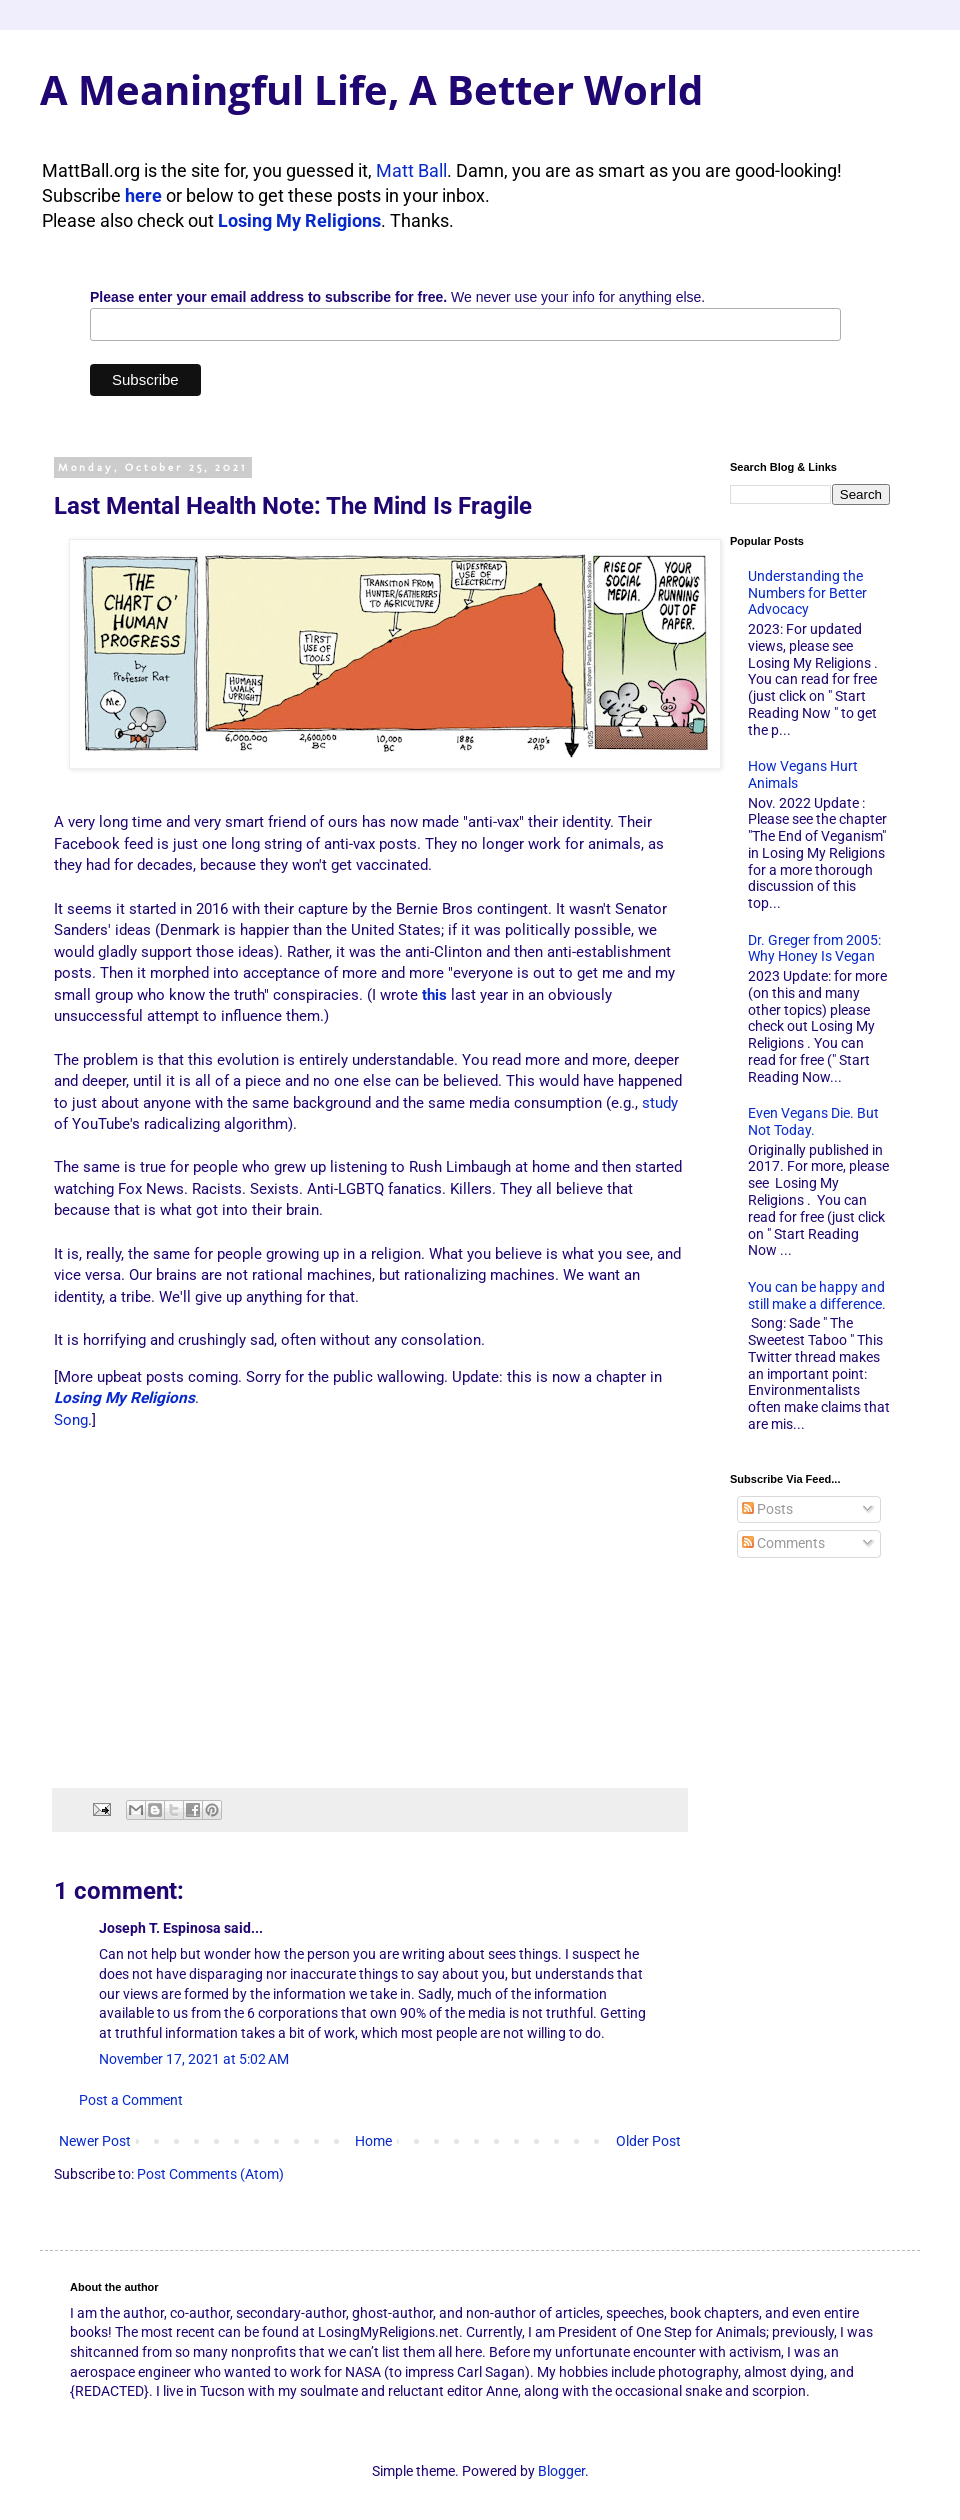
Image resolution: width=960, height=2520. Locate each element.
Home (373, 2141)
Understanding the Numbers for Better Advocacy (807, 593)
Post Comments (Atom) (210, 2174)
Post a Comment (131, 2100)
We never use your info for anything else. (397, 297)
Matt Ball (411, 170)
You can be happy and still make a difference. (817, 1295)
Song (71, 1420)
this (434, 995)
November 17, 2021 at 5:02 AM (194, 2059)
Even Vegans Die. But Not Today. (813, 1121)
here (143, 195)
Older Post (648, 2141)
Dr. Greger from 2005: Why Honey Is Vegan (814, 948)
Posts (767, 1509)
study (660, 1103)
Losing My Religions (299, 220)
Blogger (561, 2471)
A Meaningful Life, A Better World (371, 89)
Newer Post (95, 2141)
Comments (783, 1543)
